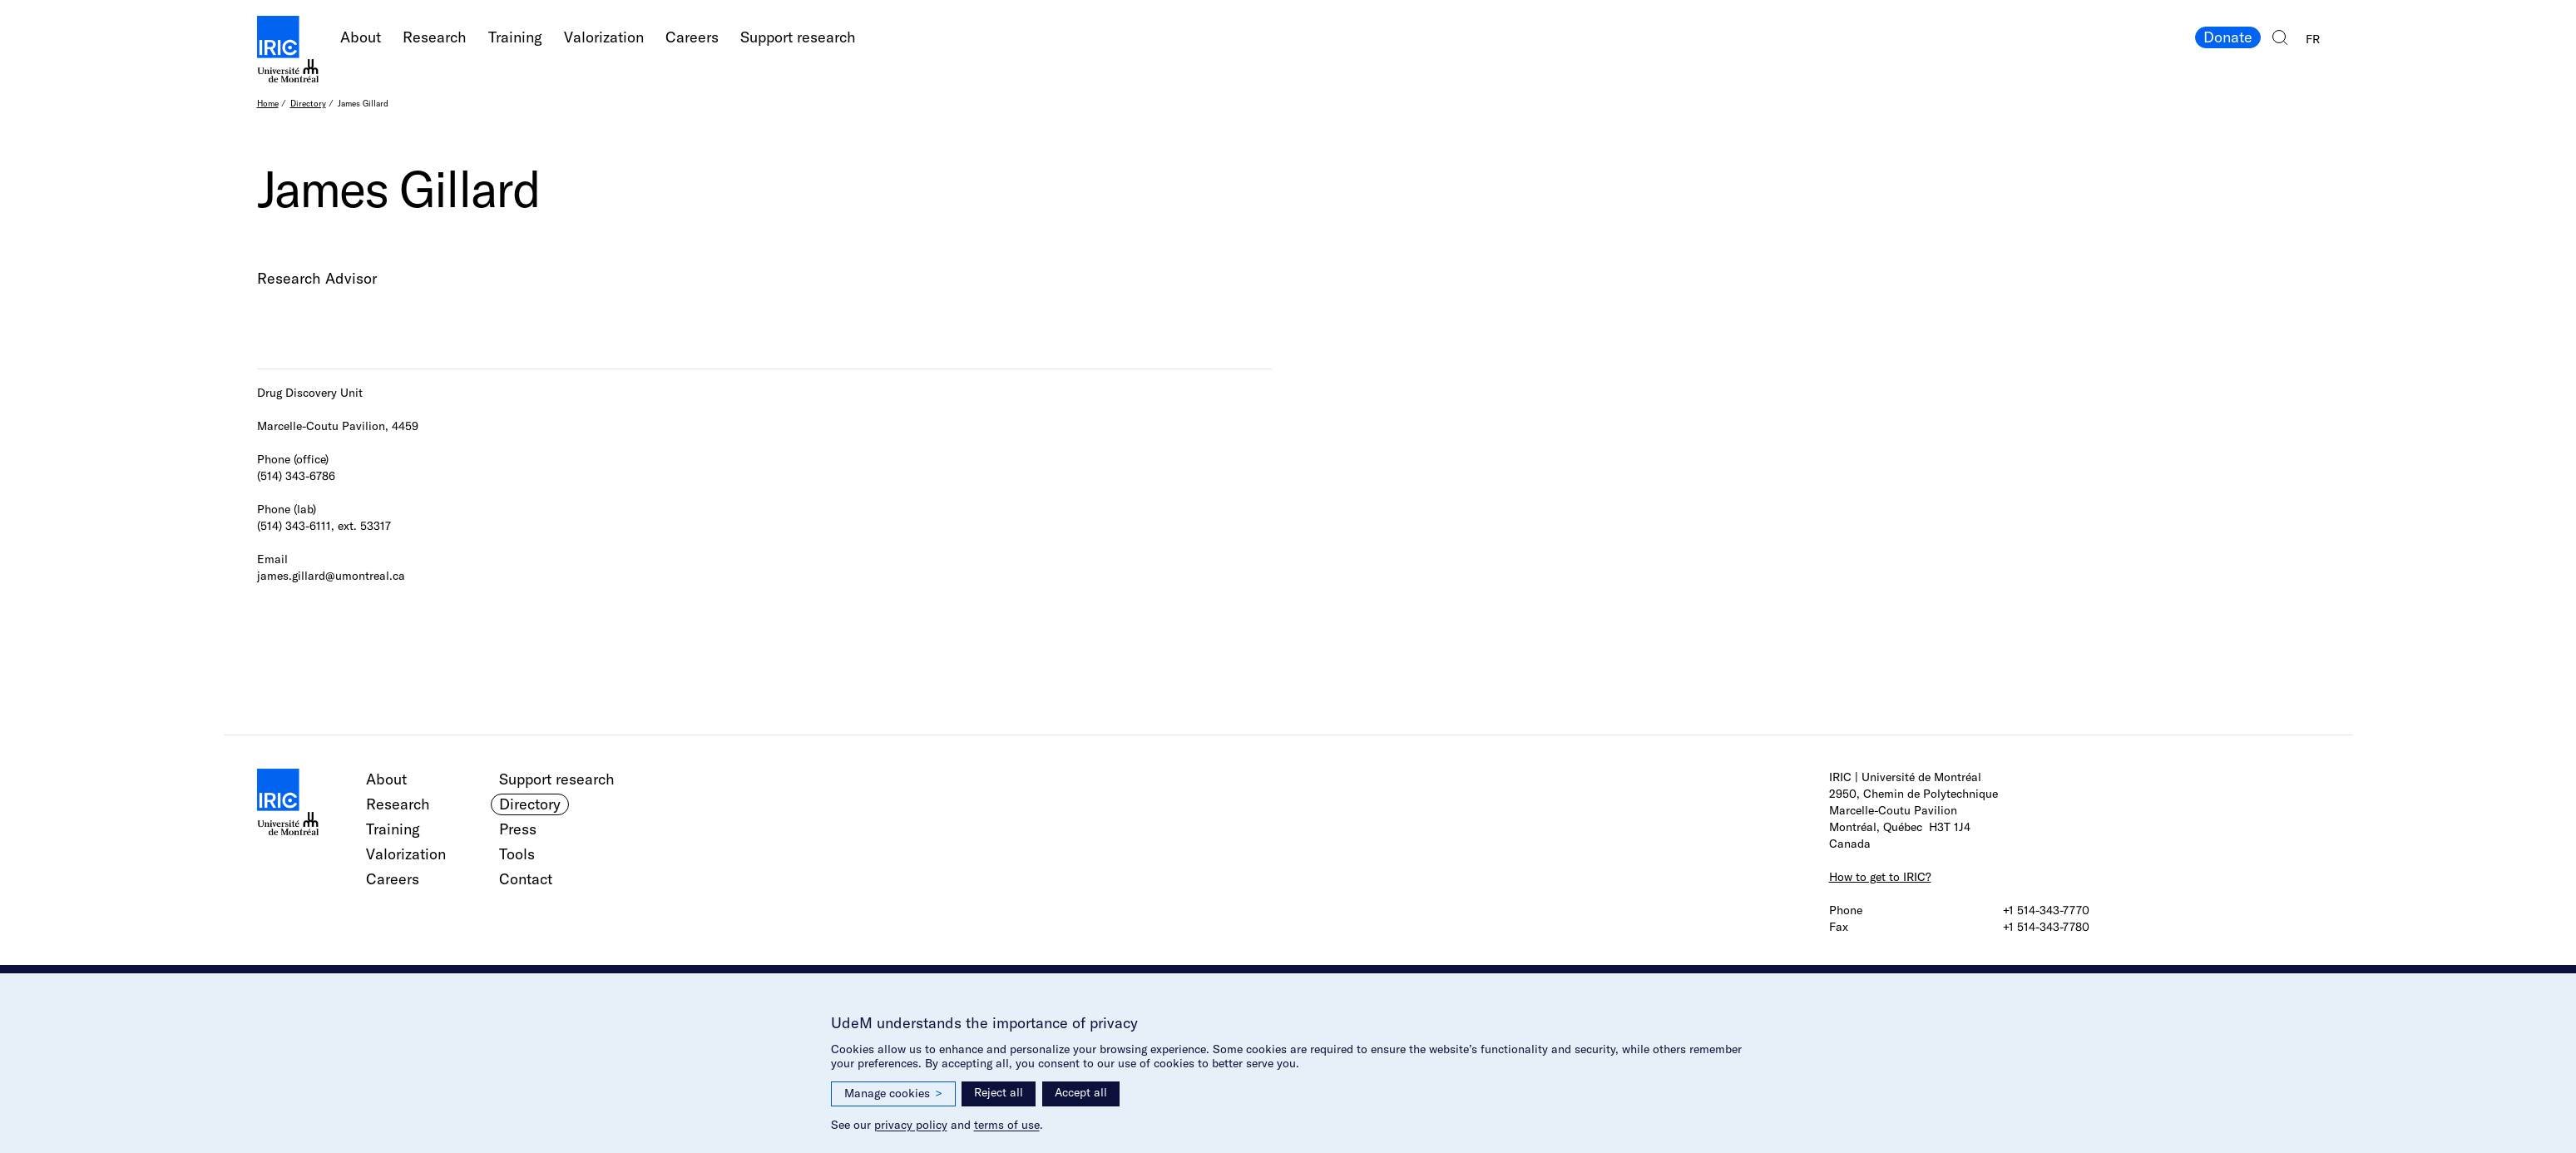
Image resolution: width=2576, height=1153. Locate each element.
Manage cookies (893, 1093)
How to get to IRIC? (1880, 876)
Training (515, 37)
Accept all (1081, 1092)
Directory (308, 103)
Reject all (998, 1092)
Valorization (604, 37)
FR (2313, 39)
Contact (525, 878)
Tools (517, 854)
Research (435, 37)
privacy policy (910, 1124)
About (360, 37)
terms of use (1007, 1124)
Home (268, 103)
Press (517, 829)
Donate (2227, 37)
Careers (692, 37)
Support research (798, 37)
